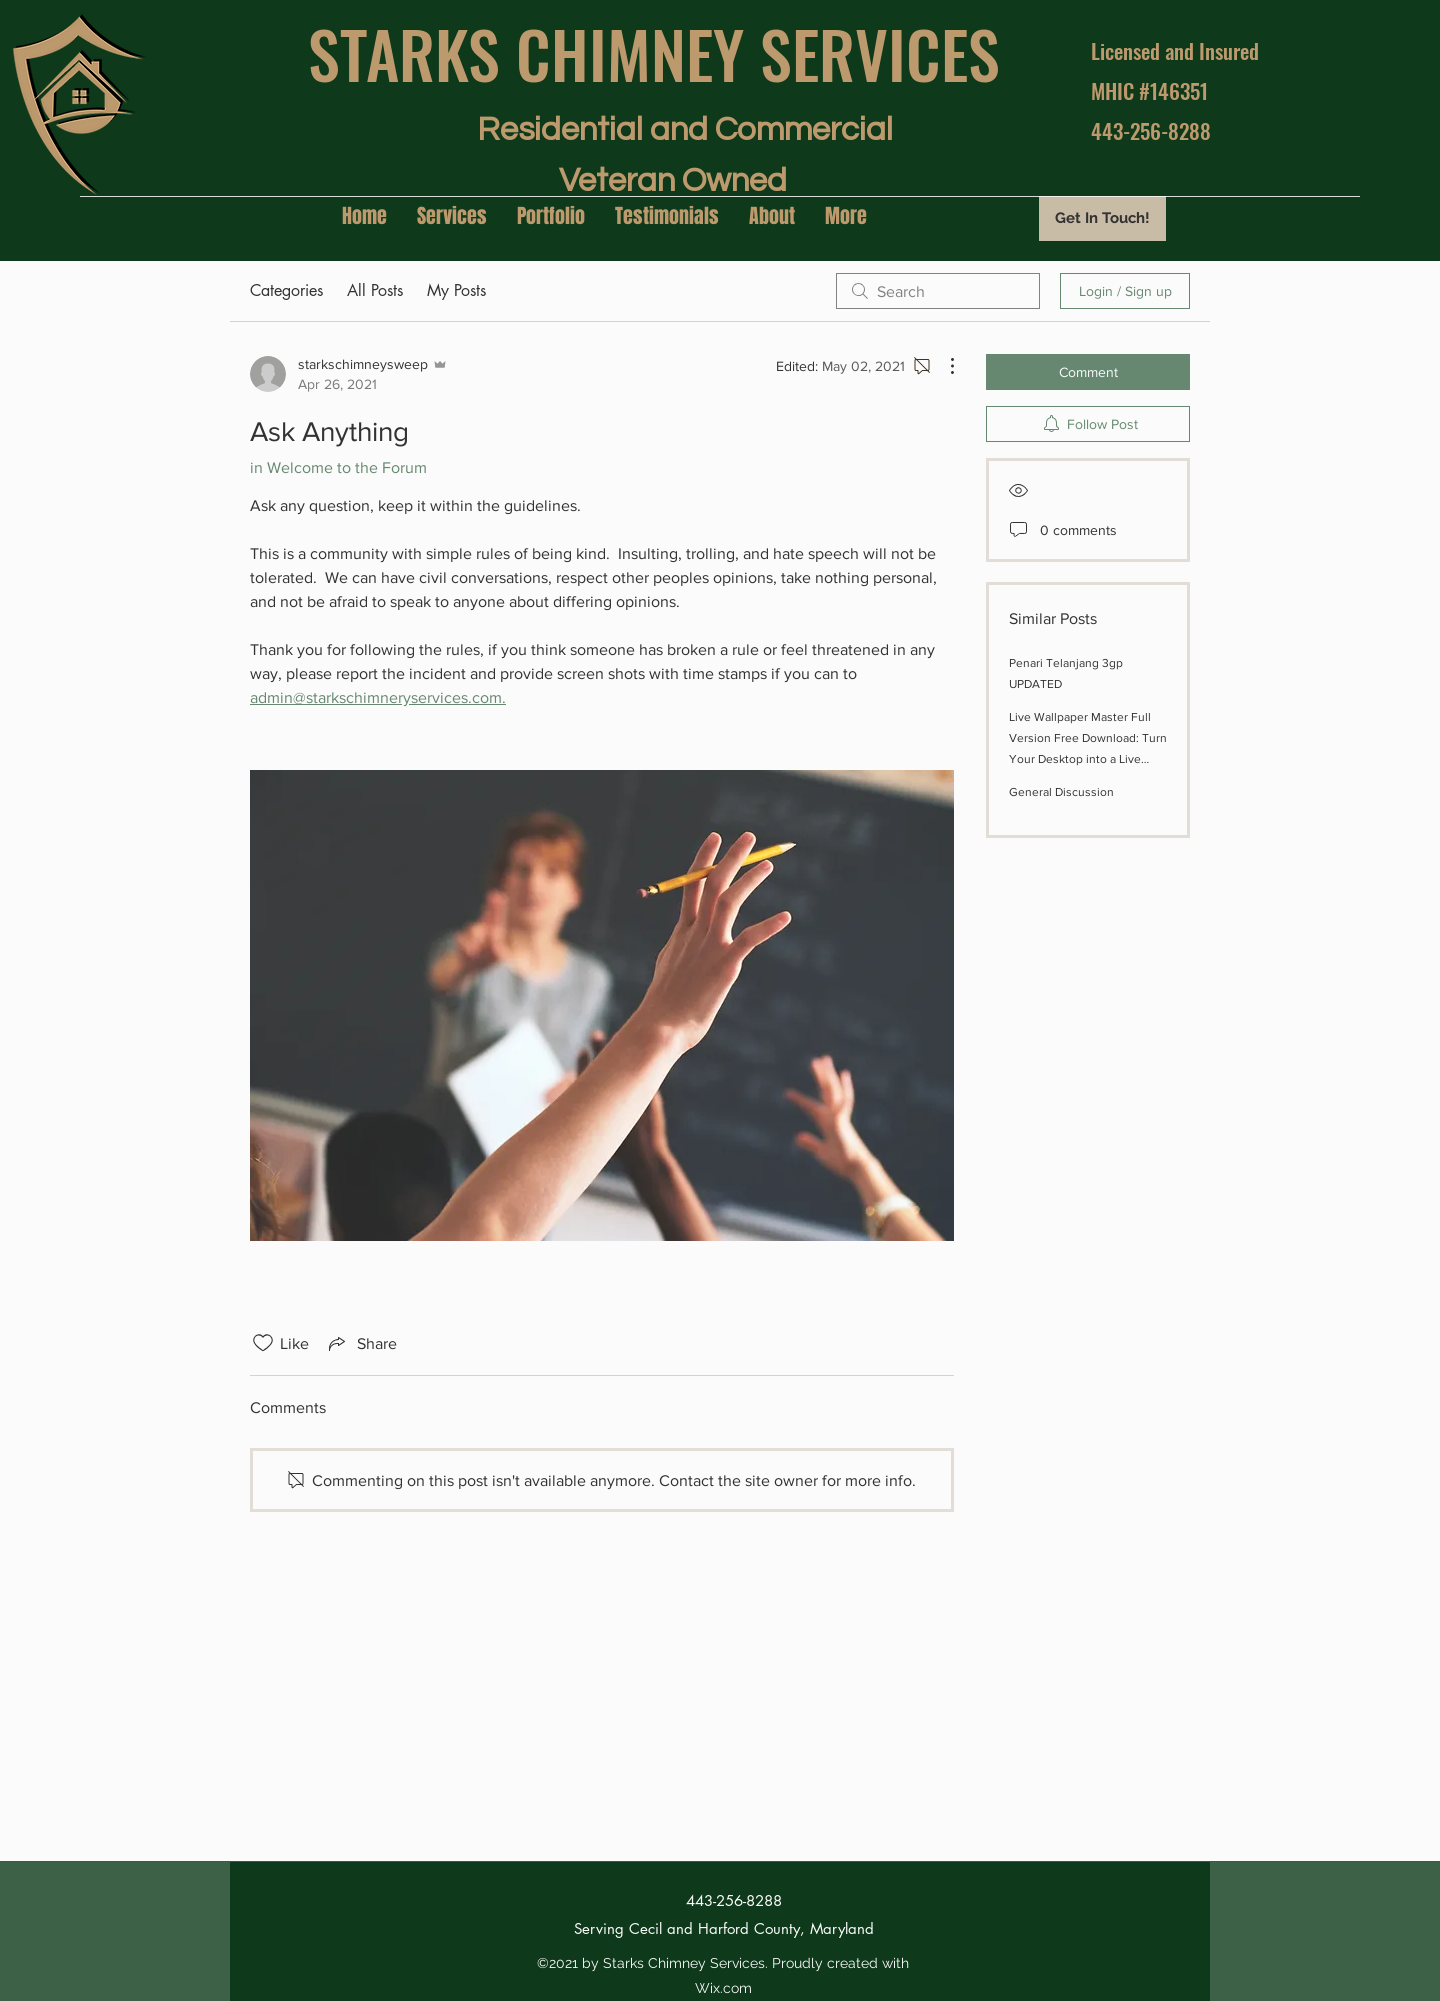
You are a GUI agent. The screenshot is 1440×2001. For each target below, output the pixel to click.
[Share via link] (361, 1343)
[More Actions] (942, 366)
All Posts (375, 290)
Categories (286, 290)
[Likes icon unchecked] (263, 1343)
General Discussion (1061, 792)
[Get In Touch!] (1102, 218)
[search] (938, 291)
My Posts (456, 290)
